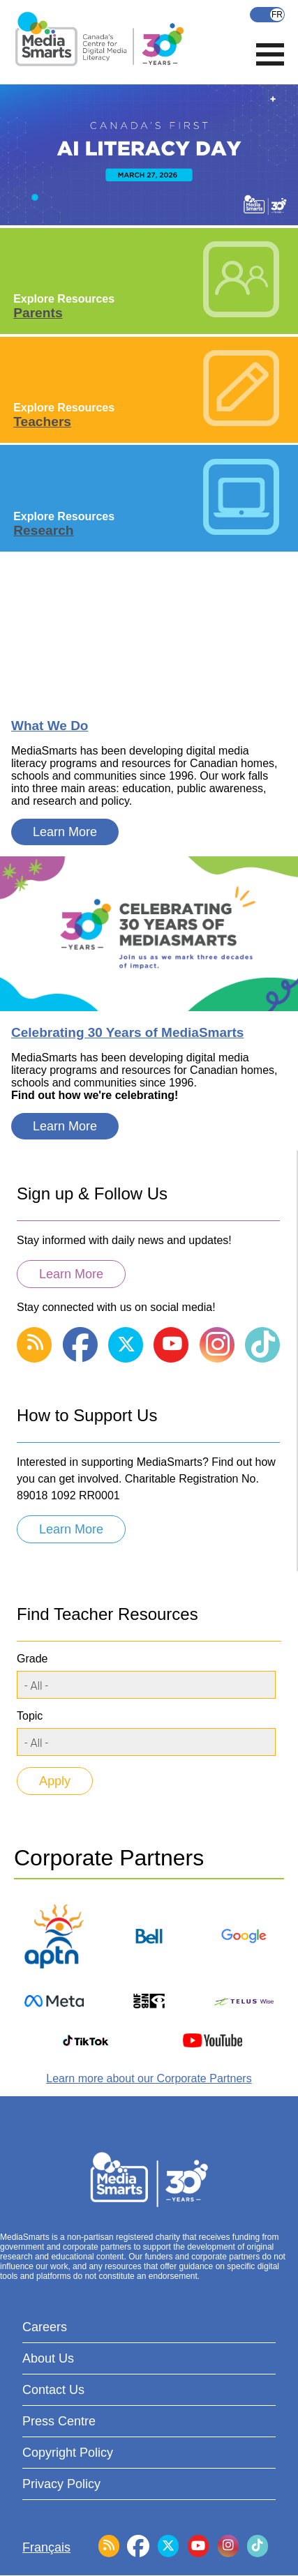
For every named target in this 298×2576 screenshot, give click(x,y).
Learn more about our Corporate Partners (148, 2078)
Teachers (42, 421)
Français (267, 14)
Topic (30, 1716)
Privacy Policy (61, 2484)
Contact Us (53, 2390)
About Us (48, 2358)
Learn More (65, 832)
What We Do (49, 725)
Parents (37, 312)
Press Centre (59, 2421)
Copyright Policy (67, 2453)
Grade (32, 1659)
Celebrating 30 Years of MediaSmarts (127, 1032)
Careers (44, 2327)
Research (43, 530)
